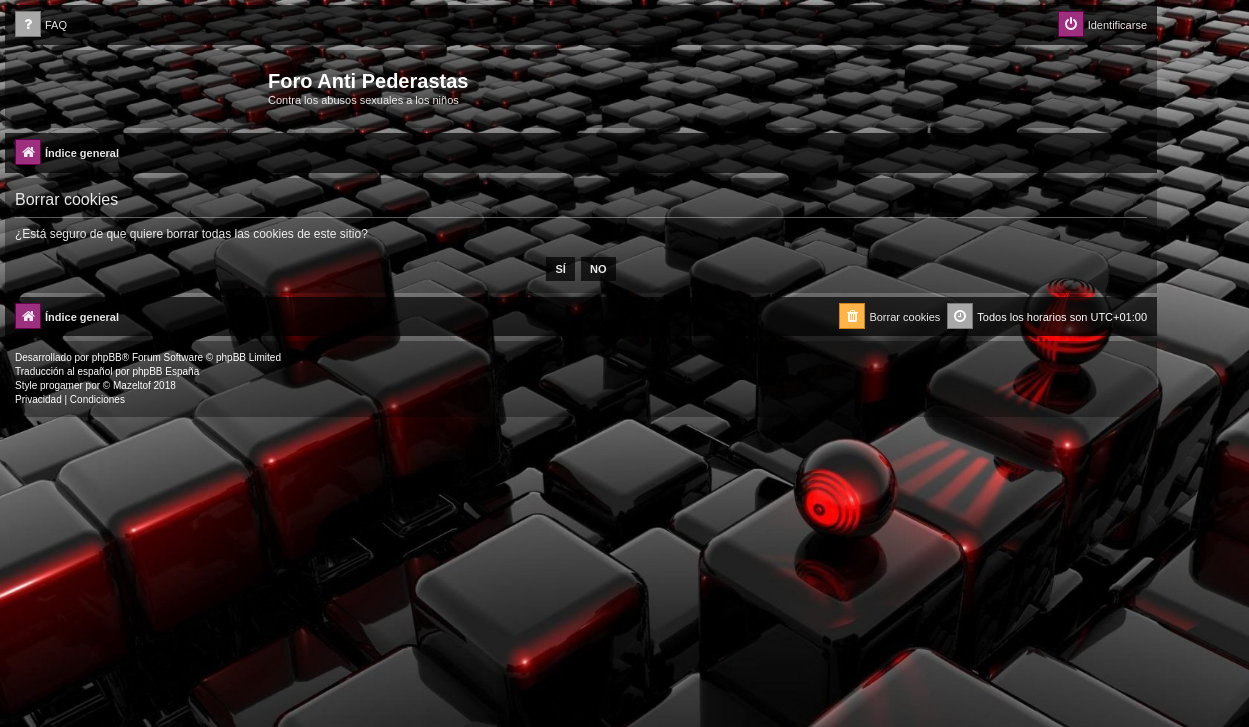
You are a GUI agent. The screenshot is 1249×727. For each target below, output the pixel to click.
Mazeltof (132, 385)
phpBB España (165, 371)
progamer (61, 385)
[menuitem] (41, 25)
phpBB (107, 357)
